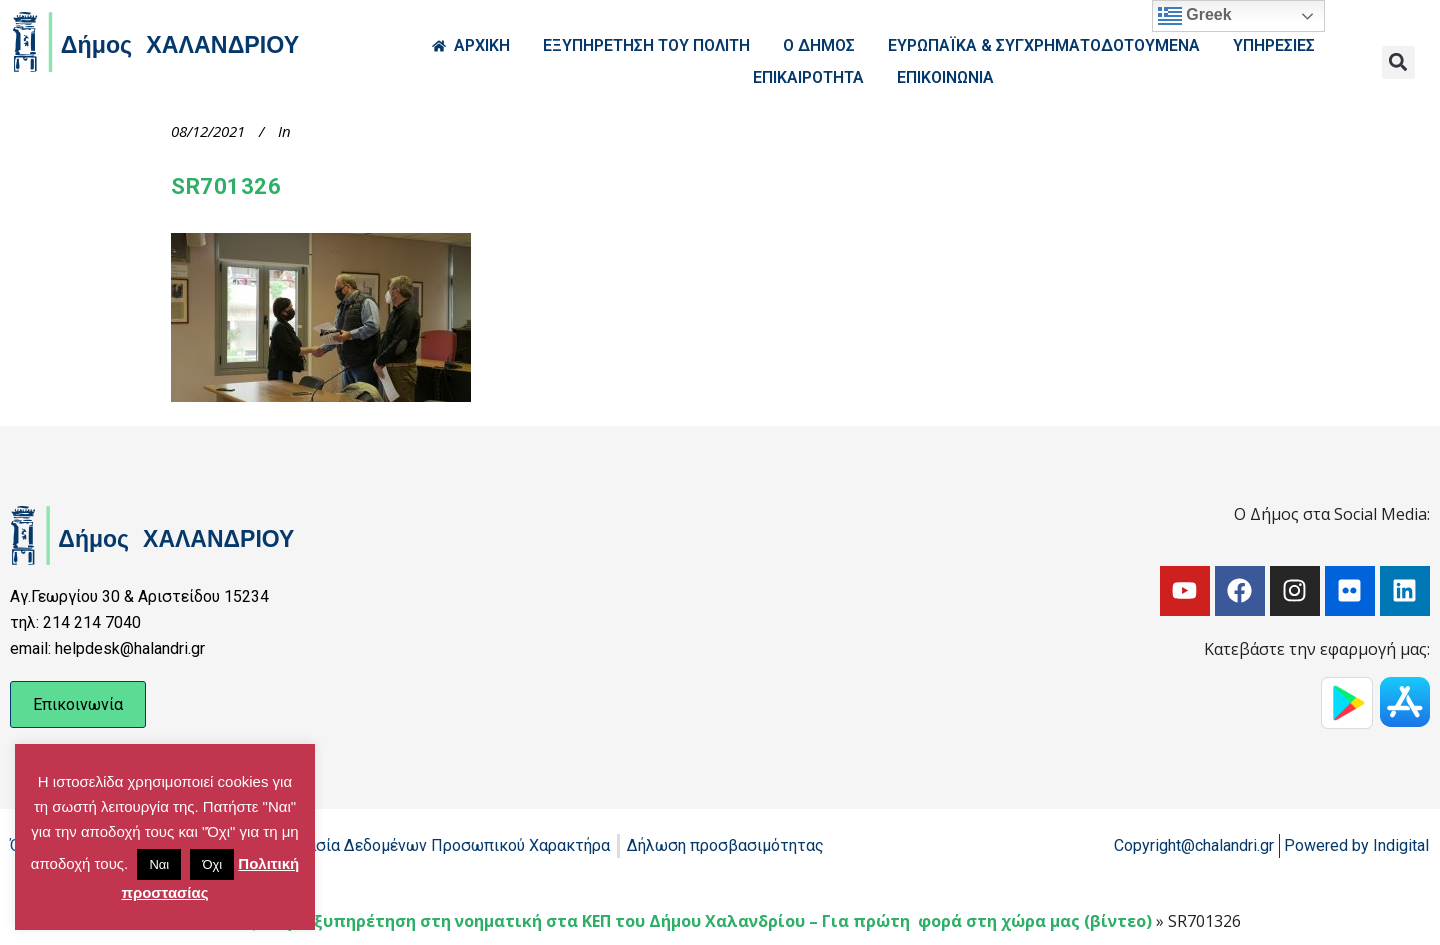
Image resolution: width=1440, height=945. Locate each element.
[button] (1398, 62)
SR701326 (226, 186)
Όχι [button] (212, 864)
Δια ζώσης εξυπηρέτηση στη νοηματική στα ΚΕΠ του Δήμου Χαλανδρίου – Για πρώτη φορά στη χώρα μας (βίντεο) (683, 921)
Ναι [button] (159, 864)
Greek (1195, 16)
